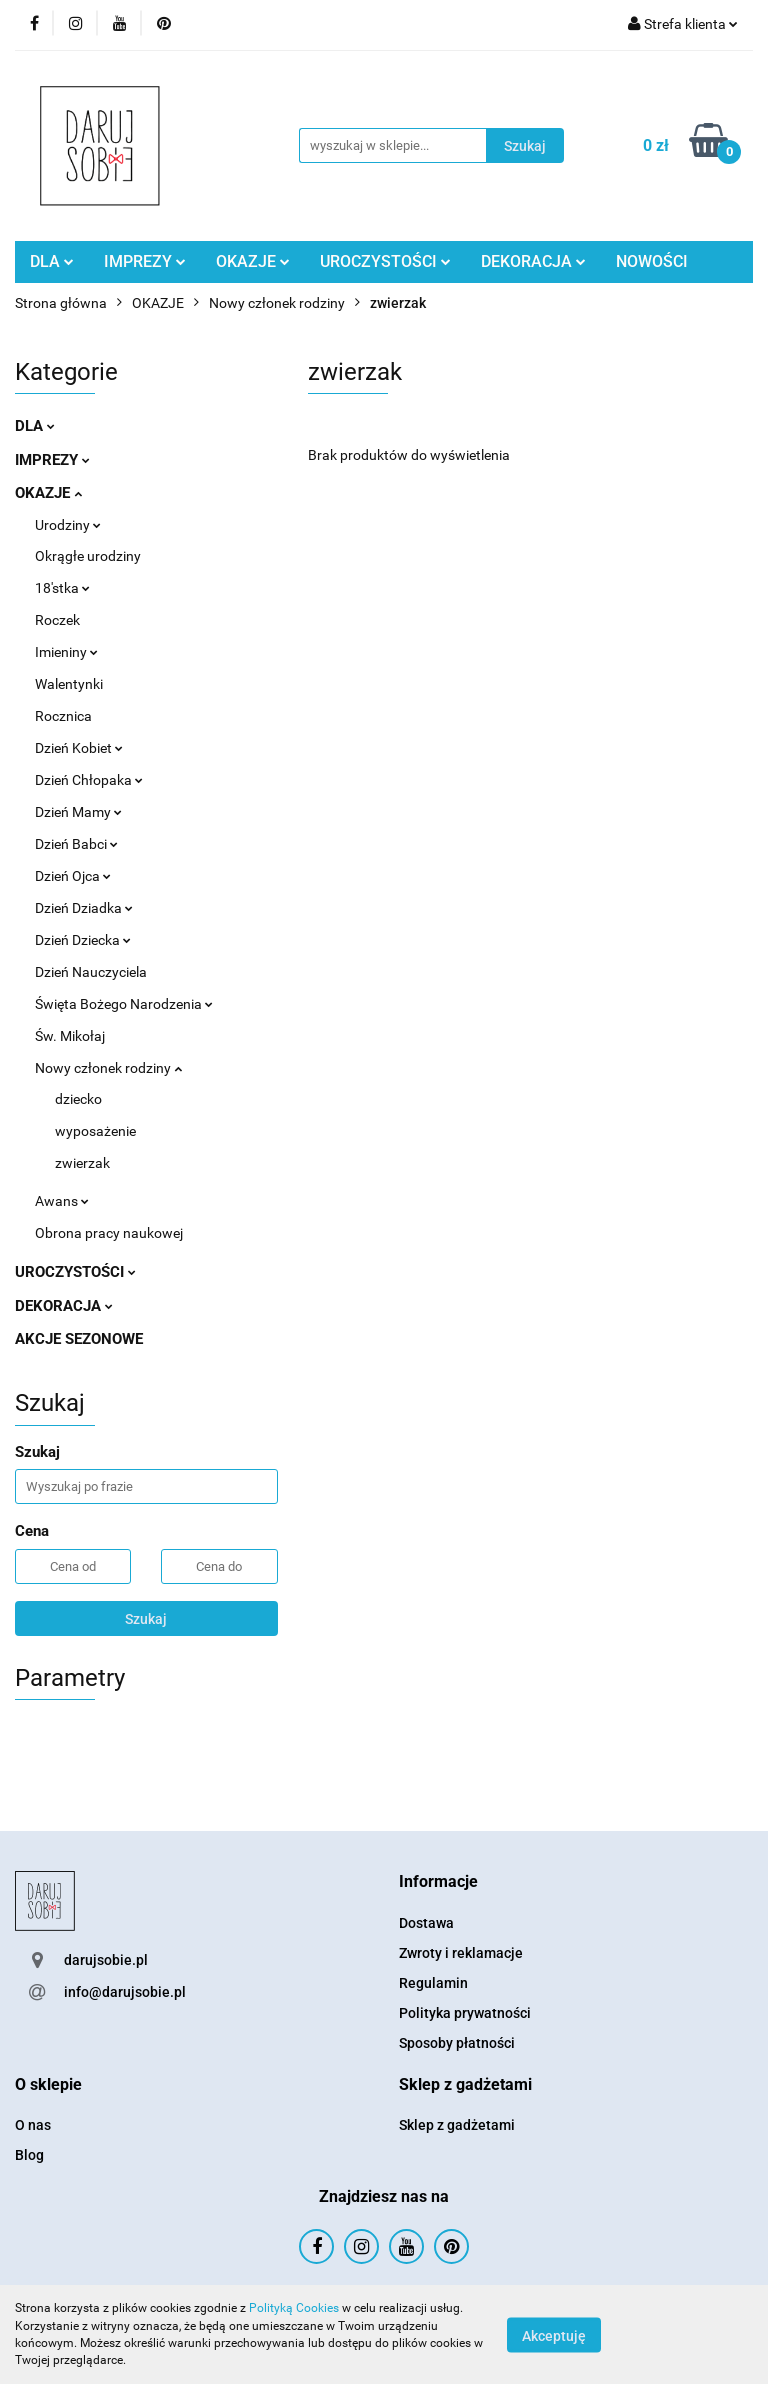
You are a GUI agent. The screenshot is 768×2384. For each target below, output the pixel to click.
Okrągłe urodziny (88, 556)
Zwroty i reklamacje (461, 1953)
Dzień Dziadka (84, 908)
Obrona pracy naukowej (109, 1233)
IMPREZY (145, 261)
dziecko (78, 1099)
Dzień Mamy (78, 812)
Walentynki (69, 684)
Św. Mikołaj (70, 1036)
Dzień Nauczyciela (91, 972)
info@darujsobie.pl (125, 1992)
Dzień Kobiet (79, 748)
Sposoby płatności (457, 2043)
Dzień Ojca (73, 876)
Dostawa (426, 1923)
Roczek (57, 620)
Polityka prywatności (465, 2013)
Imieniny (66, 652)
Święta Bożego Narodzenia (124, 1004)
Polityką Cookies (294, 2308)
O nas (33, 2125)
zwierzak (82, 1163)
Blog (29, 2155)
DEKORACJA (533, 261)
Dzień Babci (76, 844)
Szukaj (146, 1619)
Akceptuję (554, 2335)
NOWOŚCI (652, 261)
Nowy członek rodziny (108, 1068)
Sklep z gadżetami (457, 2125)
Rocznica (63, 716)
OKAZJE (253, 261)
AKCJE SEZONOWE (79, 1339)
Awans (62, 1201)
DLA (52, 261)
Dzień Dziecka (83, 940)
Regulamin (433, 1983)
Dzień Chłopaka (89, 780)
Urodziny (68, 525)
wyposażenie (95, 1131)
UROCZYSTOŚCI (385, 261)
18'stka (62, 588)
